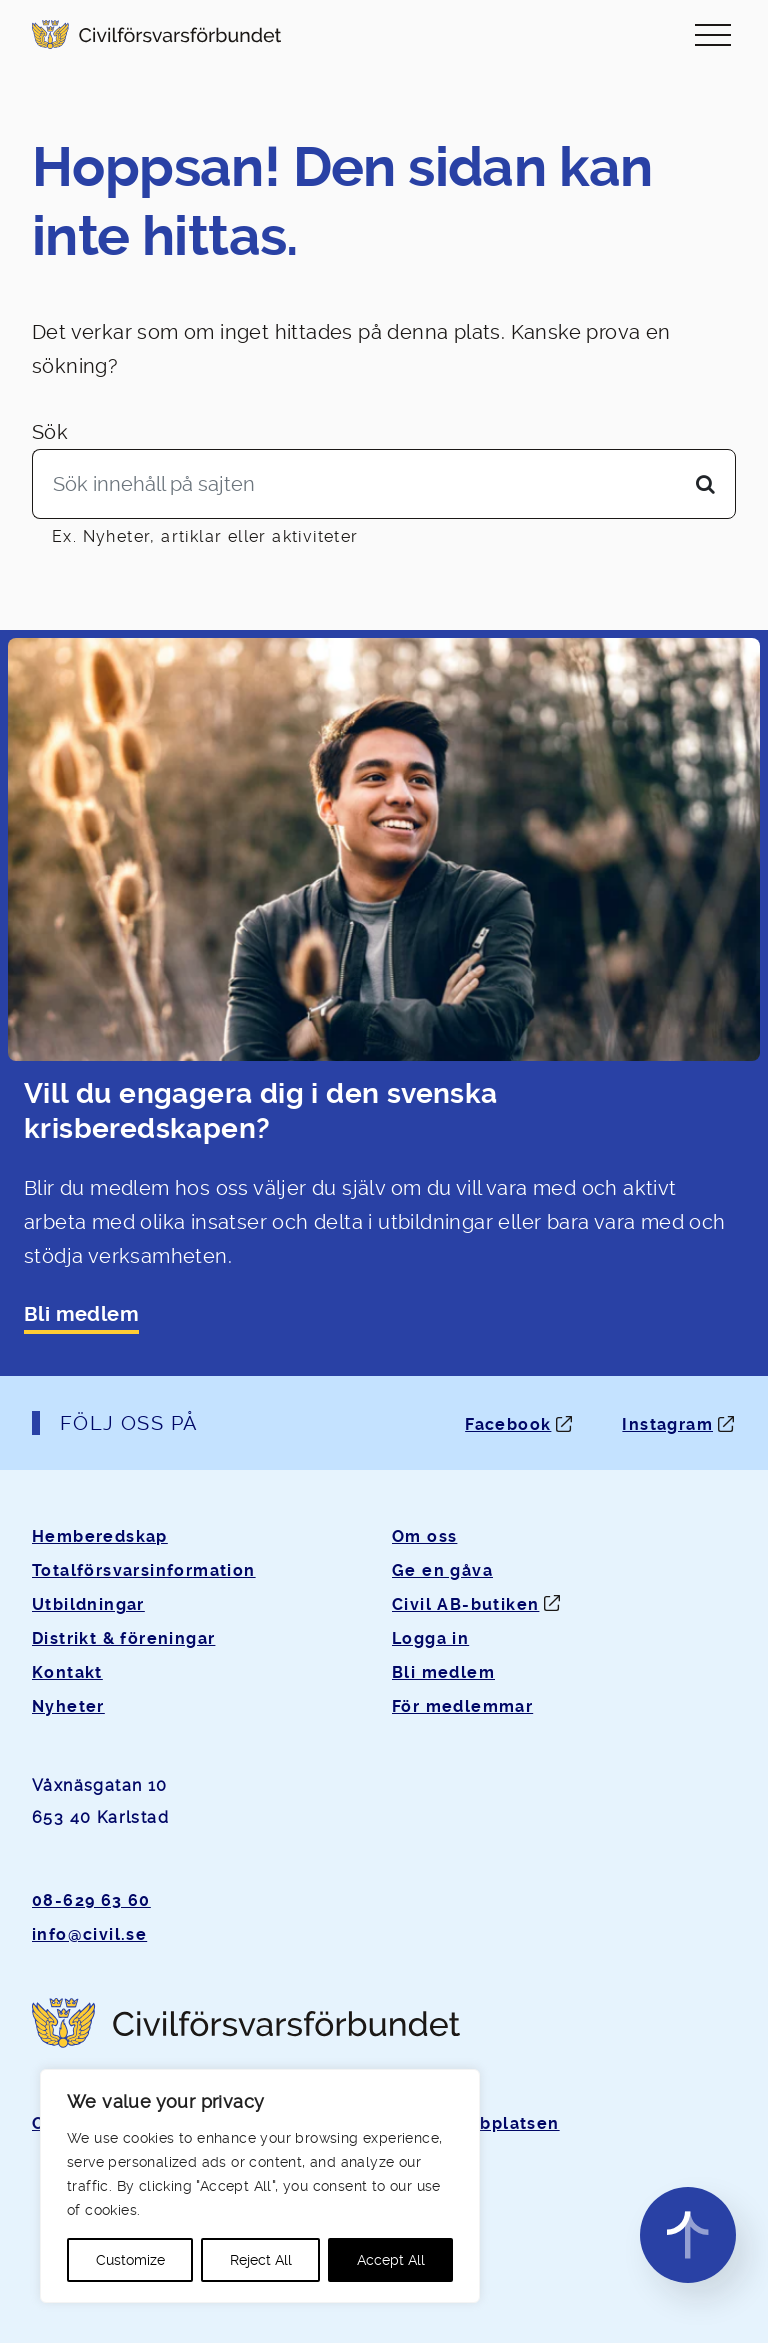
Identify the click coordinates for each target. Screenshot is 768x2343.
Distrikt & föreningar (123, 1638)
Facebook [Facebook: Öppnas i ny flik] (508, 1424)
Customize (130, 2260)
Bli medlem (81, 1314)
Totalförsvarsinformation (144, 1570)
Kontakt (67, 1672)
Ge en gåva (442, 1570)
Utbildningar (88, 1604)
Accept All (391, 2260)
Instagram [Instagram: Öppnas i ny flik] (667, 1424)
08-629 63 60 (91, 1900)
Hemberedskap (100, 1536)
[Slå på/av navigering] (713, 34)
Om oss (424, 1536)
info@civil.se (89, 1934)
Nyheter (68, 1706)
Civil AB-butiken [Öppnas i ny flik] (465, 1604)
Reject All (261, 2260)
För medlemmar (462, 1706)
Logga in (430, 1638)
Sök (50, 432)
